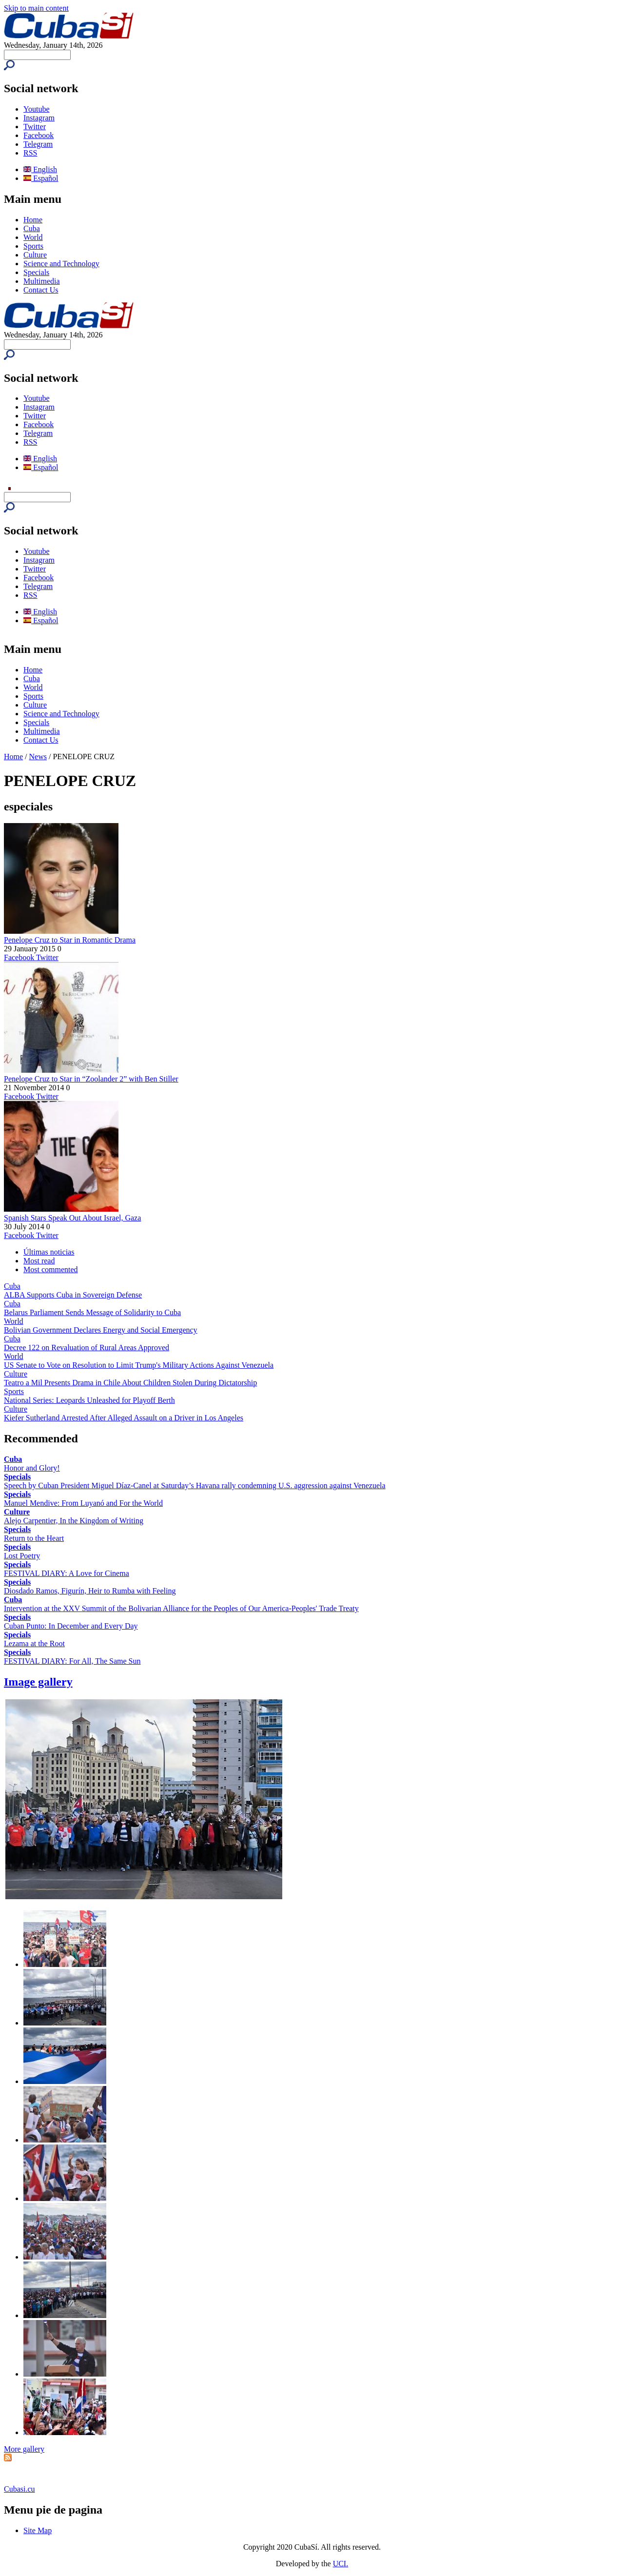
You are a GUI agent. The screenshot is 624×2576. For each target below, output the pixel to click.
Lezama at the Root (34, 1643)
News (38, 756)
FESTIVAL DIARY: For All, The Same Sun (72, 1661)
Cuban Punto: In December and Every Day (71, 1626)
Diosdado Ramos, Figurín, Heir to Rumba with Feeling (90, 1591)
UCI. (341, 2563)
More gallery (24, 2449)
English (40, 169)
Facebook (38, 135)
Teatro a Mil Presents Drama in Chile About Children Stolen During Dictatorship (130, 1382)
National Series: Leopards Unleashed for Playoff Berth (89, 1400)
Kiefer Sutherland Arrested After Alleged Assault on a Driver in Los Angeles (123, 1418)
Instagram (39, 118)
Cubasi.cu (19, 2489)
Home (32, 220)
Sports (33, 246)
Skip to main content (36, 8)
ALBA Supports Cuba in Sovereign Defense (73, 1295)
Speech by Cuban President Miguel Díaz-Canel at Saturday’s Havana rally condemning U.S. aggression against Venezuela (195, 1485)
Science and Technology (61, 263)
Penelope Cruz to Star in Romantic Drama (70, 940)
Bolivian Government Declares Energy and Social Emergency (100, 1330)
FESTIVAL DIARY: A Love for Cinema (66, 1573)
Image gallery (38, 1681)
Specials (36, 272)
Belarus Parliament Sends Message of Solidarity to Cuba (92, 1312)
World (33, 237)
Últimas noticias (48, 1252)
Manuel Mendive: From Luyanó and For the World (83, 1503)
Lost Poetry (22, 1556)
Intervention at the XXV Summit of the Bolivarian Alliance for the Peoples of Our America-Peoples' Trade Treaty (181, 1608)
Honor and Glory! (32, 1468)
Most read (39, 1261)
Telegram (38, 144)
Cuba (31, 228)
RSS (30, 153)
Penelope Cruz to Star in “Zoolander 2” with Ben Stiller (91, 1079)
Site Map (37, 2530)
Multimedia (41, 281)
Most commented (50, 1269)
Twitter (34, 126)
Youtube (36, 109)
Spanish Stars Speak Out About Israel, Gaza (72, 1218)
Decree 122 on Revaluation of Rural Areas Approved (86, 1347)
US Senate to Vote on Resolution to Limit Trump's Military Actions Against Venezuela (138, 1365)
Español (40, 178)
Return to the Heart (34, 1538)
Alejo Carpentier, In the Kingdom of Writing (73, 1520)
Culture (35, 255)
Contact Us (40, 290)
